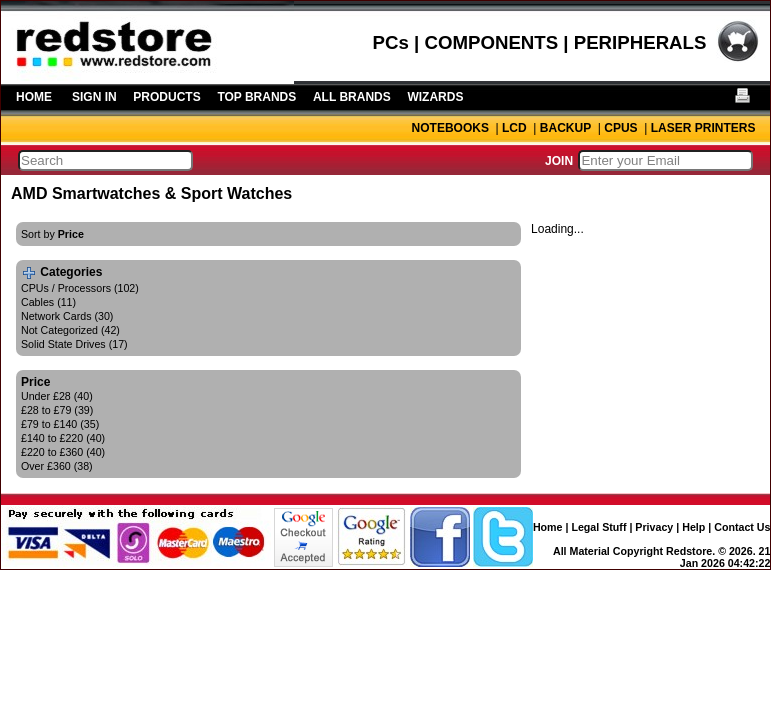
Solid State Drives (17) (74, 344)
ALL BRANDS (352, 97)
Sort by (52, 234)
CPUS (620, 128)
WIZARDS (435, 97)
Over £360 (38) (57, 466)
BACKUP (565, 128)
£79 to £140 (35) (60, 424)
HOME (34, 97)
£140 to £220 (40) (63, 438)
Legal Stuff (598, 527)
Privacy (654, 527)
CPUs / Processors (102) (80, 288)
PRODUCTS (166, 97)
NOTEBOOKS (450, 128)
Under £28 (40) (57, 396)
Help (693, 527)
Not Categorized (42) (70, 330)
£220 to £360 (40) (63, 452)
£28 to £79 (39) (57, 410)
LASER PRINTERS (703, 128)
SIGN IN (94, 97)
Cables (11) (48, 302)
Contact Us (742, 527)
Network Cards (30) (67, 316)
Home (548, 527)
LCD (514, 128)
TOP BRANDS (256, 97)
